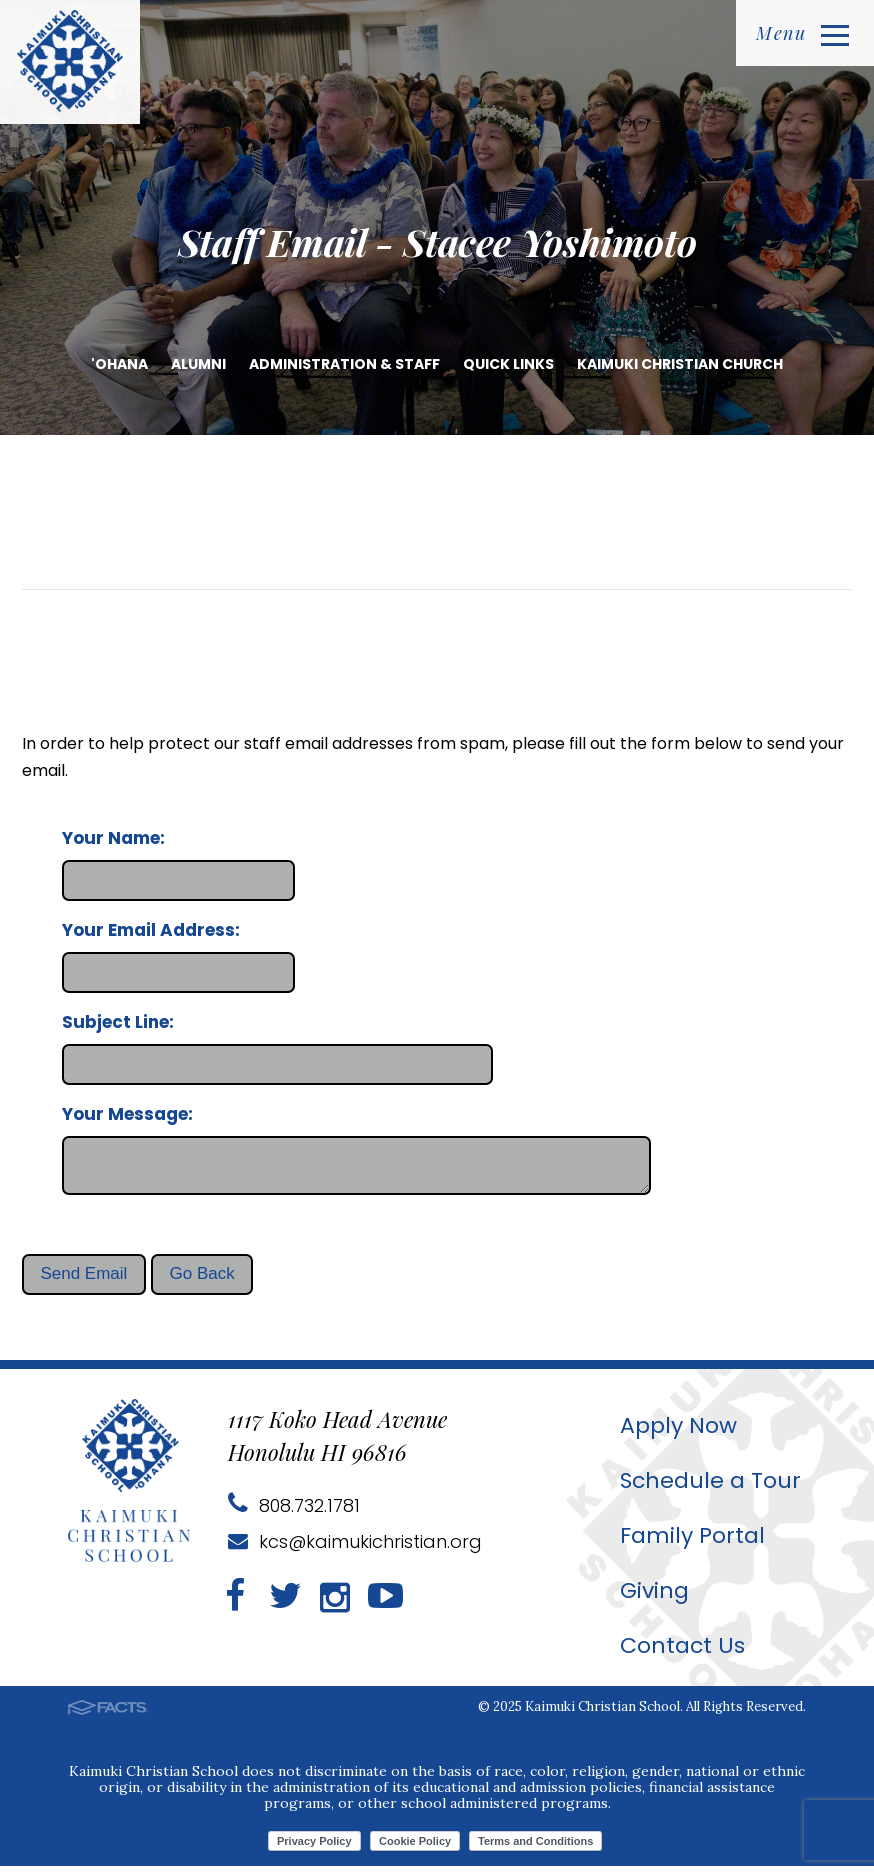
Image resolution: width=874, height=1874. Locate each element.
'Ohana (119, 364)
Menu (802, 33)
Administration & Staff (344, 364)
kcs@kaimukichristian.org (355, 1549)
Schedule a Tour (710, 1488)
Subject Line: (118, 1022)
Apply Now (678, 1433)
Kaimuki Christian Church (680, 364)
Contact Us (682, 1653)
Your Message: (127, 1114)
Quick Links (508, 364)
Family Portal (692, 1543)
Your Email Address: (151, 930)
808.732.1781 (294, 1513)
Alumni (198, 364)
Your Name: (113, 838)
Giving (654, 1598)
